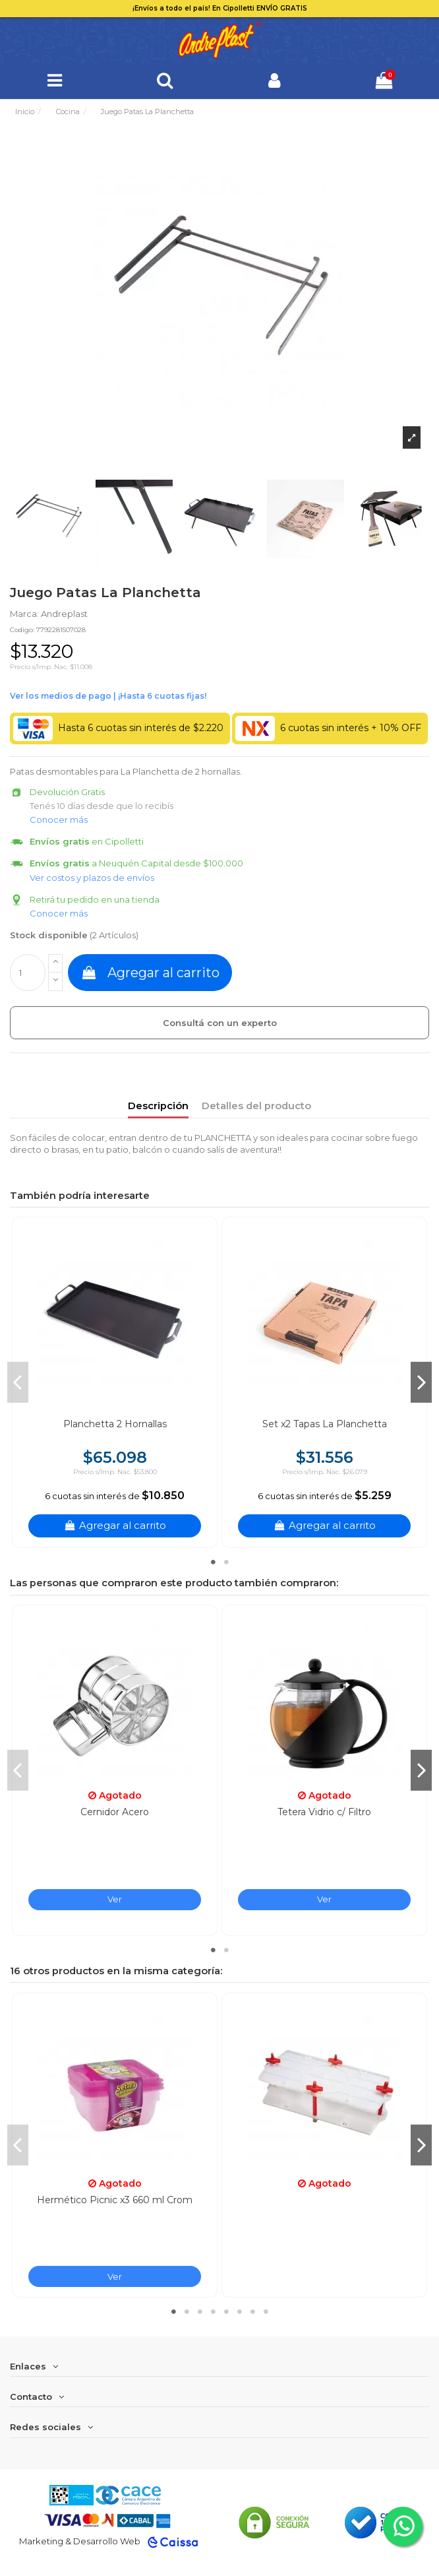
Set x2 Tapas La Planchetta (324, 1424)
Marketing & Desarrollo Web (79, 2541)
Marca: (24, 613)
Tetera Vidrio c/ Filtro (324, 1812)
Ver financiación (108, 696)
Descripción (158, 1106)
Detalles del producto (256, 1106)
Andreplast (64, 613)
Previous (17, 1382)
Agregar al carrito (150, 973)
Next (421, 1382)
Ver (114, 1899)
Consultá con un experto (220, 1022)
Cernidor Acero (114, 1812)
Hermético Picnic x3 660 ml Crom (114, 2200)
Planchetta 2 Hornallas (115, 1424)
